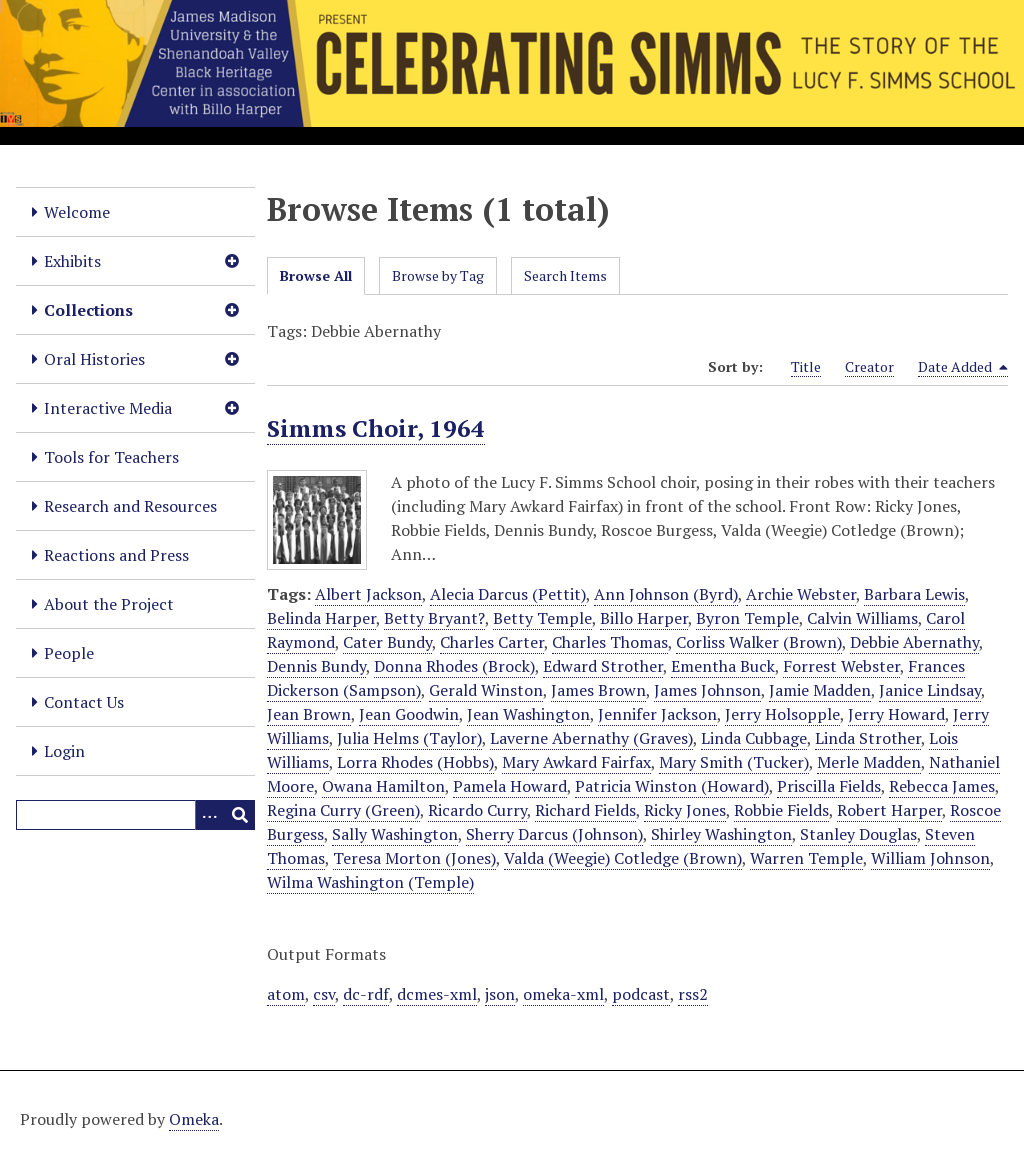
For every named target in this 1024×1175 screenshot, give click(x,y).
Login (64, 751)
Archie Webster (801, 594)
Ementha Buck (723, 666)
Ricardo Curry (477, 810)
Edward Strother (603, 666)
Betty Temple (542, 618)
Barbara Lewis (914, 594)
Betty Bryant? (434, 618)
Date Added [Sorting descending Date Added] (963, 367)
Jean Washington (528, 714)
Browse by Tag (438, 275)
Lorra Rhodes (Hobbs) (415, 762)
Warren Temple (806, 858)
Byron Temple (747, 618)
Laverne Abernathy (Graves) (591, 738)
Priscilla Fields (829, 786)
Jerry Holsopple (782, 714)
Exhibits (72, 261)
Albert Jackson (368, 594)
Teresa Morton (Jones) (414, 858)
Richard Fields (585, 810)
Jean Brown (309, 714)
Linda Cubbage (754, 738)
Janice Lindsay (930, 690)
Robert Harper (889, 810)
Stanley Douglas (858, 834)
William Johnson (930, 858)
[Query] (135, 815)
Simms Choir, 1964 (376, 428)
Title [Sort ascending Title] (806, 366)
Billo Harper (644, 618)
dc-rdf (366, 994)
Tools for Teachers (111, 457)
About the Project (109, 604)
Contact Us (84, 702)
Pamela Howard (510, 786)
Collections (88, 310)
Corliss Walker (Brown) (759, 642)
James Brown (598, 690)
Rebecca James (942, 786)
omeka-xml (563, 994)
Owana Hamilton (383, 786)
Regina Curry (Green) (343, 810)
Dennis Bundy (316, 666)
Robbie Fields (781, 810)
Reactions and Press (116, 555)
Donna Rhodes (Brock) (454, 666)
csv (324, 994)
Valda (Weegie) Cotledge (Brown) (623, 858)
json (500, 994)
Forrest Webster (841, 666)
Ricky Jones (685, 810)
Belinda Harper (321, 618)
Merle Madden (869, 762)
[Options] (210, 815)
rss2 (693, 994)
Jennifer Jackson (657, 714)
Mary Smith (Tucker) (734, 762)
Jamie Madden (820, 690)
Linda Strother (868, 738)
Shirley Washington (721, 834)
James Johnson (707, 690)
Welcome (77, 212)
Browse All (316, 275)
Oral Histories (94, 359)
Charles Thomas (610, 642)
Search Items (565, 275)
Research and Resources (130, 506)
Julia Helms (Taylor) (409, 738)
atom (286, 994)
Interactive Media (108, 408)
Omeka (194, 1119)
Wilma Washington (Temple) (370, 882)
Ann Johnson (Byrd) (666, 594)
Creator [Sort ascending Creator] (869, 366)
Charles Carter (492, 642)
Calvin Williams (862, 618)
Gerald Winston (486, 690)
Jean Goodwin (409, 714)
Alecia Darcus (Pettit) (508, 594)
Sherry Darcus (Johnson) (554, 834)
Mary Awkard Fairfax (576, 762)
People (69, 653)
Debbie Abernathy (914, 642)
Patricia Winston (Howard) (672, 786)
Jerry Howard (896, 714)
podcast (641, 994)
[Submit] (240, 815)
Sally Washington (395, 834)
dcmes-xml (437, 994)
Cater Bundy (387, 642)
